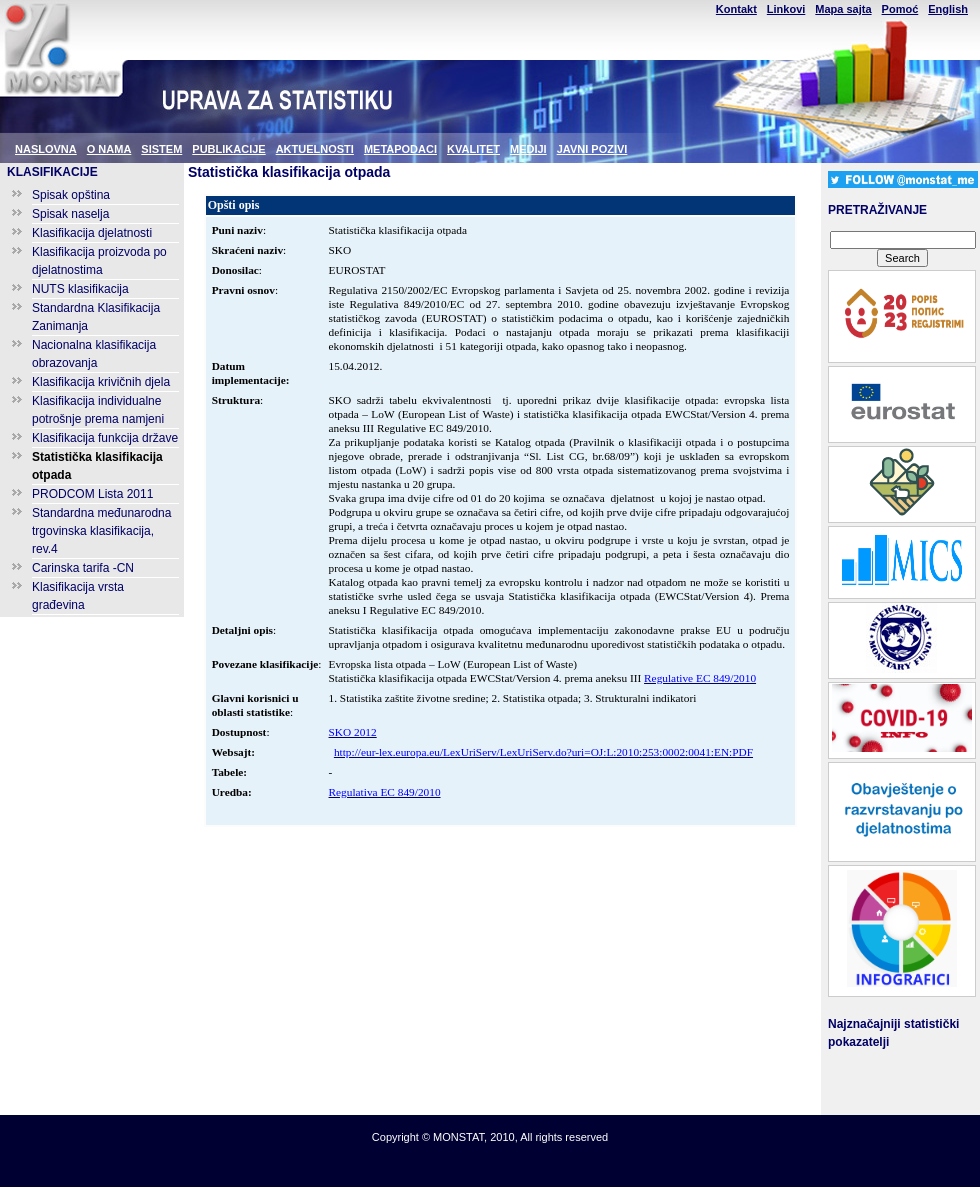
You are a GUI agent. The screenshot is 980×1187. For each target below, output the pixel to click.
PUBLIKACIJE (228, 149)
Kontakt (736, 9)
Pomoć (900, 9)
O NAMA (109, 149)
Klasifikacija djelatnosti (92, 233)
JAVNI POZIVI (592, 149)
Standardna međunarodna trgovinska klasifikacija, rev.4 (101, 531)
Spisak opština (71, 195)
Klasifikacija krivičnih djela (101, 382)
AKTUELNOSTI (315, 149)
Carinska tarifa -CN (83, 568)
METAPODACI (400, 149)
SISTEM (161, 149)
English (948, 9)
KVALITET (473, 149)
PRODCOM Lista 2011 (92, 494)
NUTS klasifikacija (80, 289)
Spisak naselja (70, 214)
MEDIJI (528, 149)
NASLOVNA (46, 149)
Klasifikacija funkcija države (105, 438)
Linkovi (786, 9)
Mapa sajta (843, 9)
